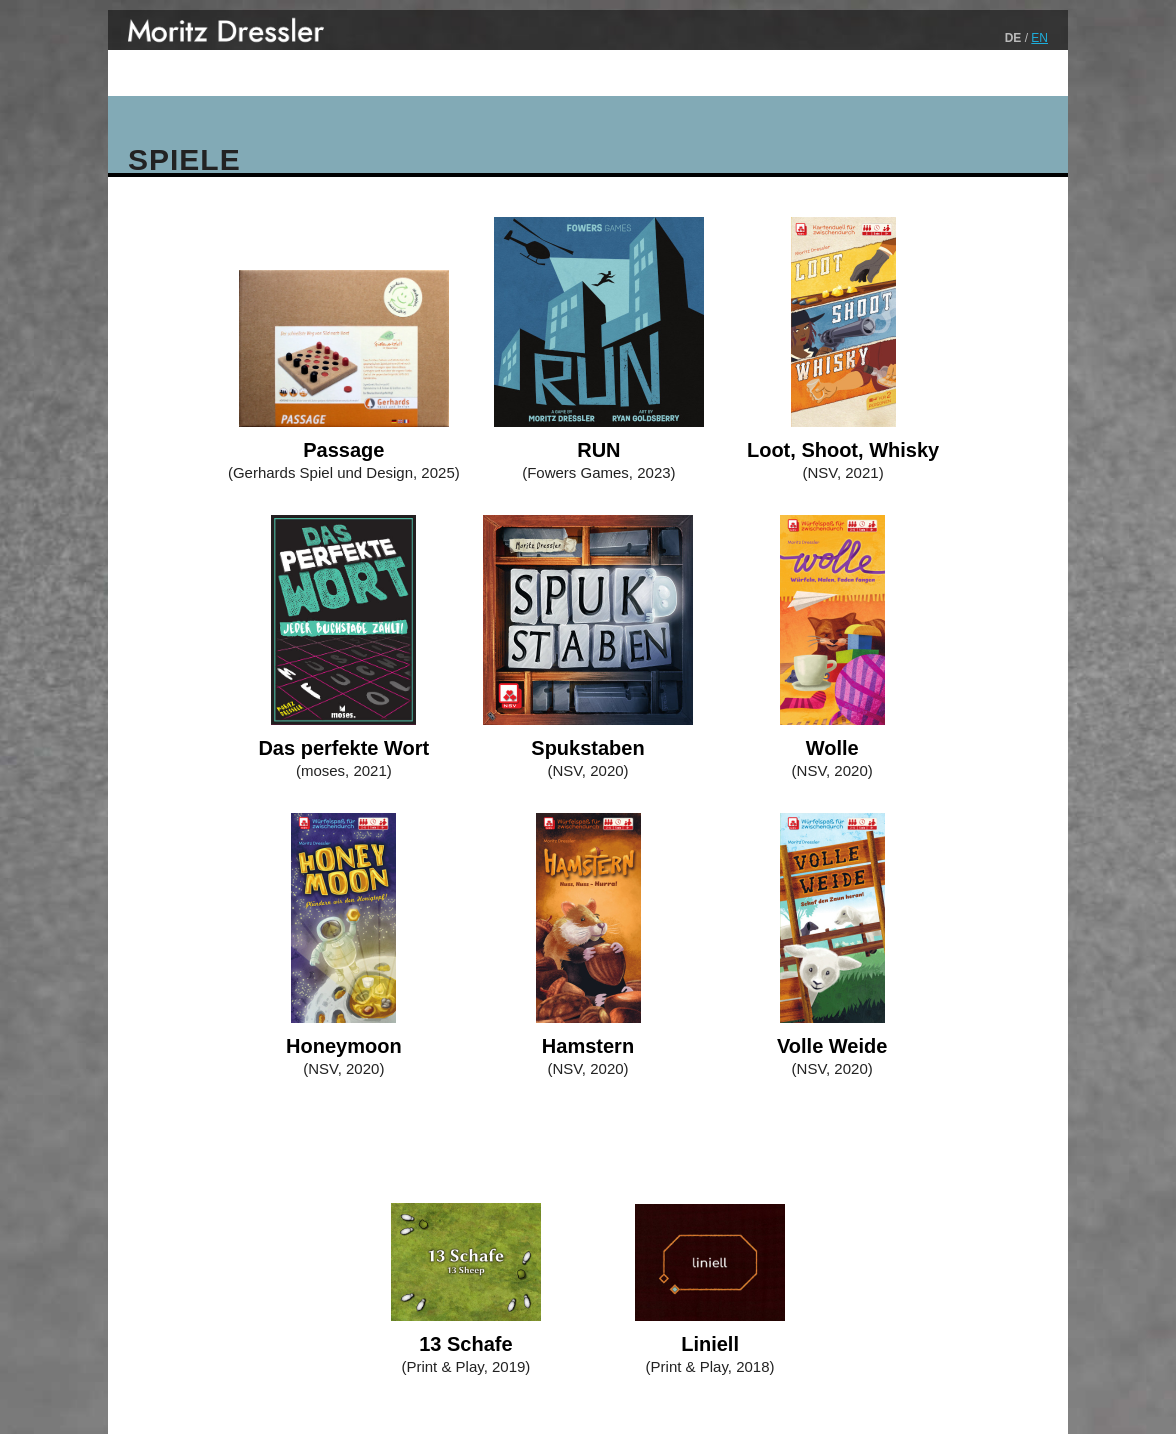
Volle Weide (832, 1046)
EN (1039, 38)
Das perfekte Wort (343, 748)
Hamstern (588, 1046)
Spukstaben (587, 748)
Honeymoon (344, 1046)
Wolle (832, 748)
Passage (343, 450)
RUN (598, 450)
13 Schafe (465, 1344)
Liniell (710, 1344)
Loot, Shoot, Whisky (843, 450)
